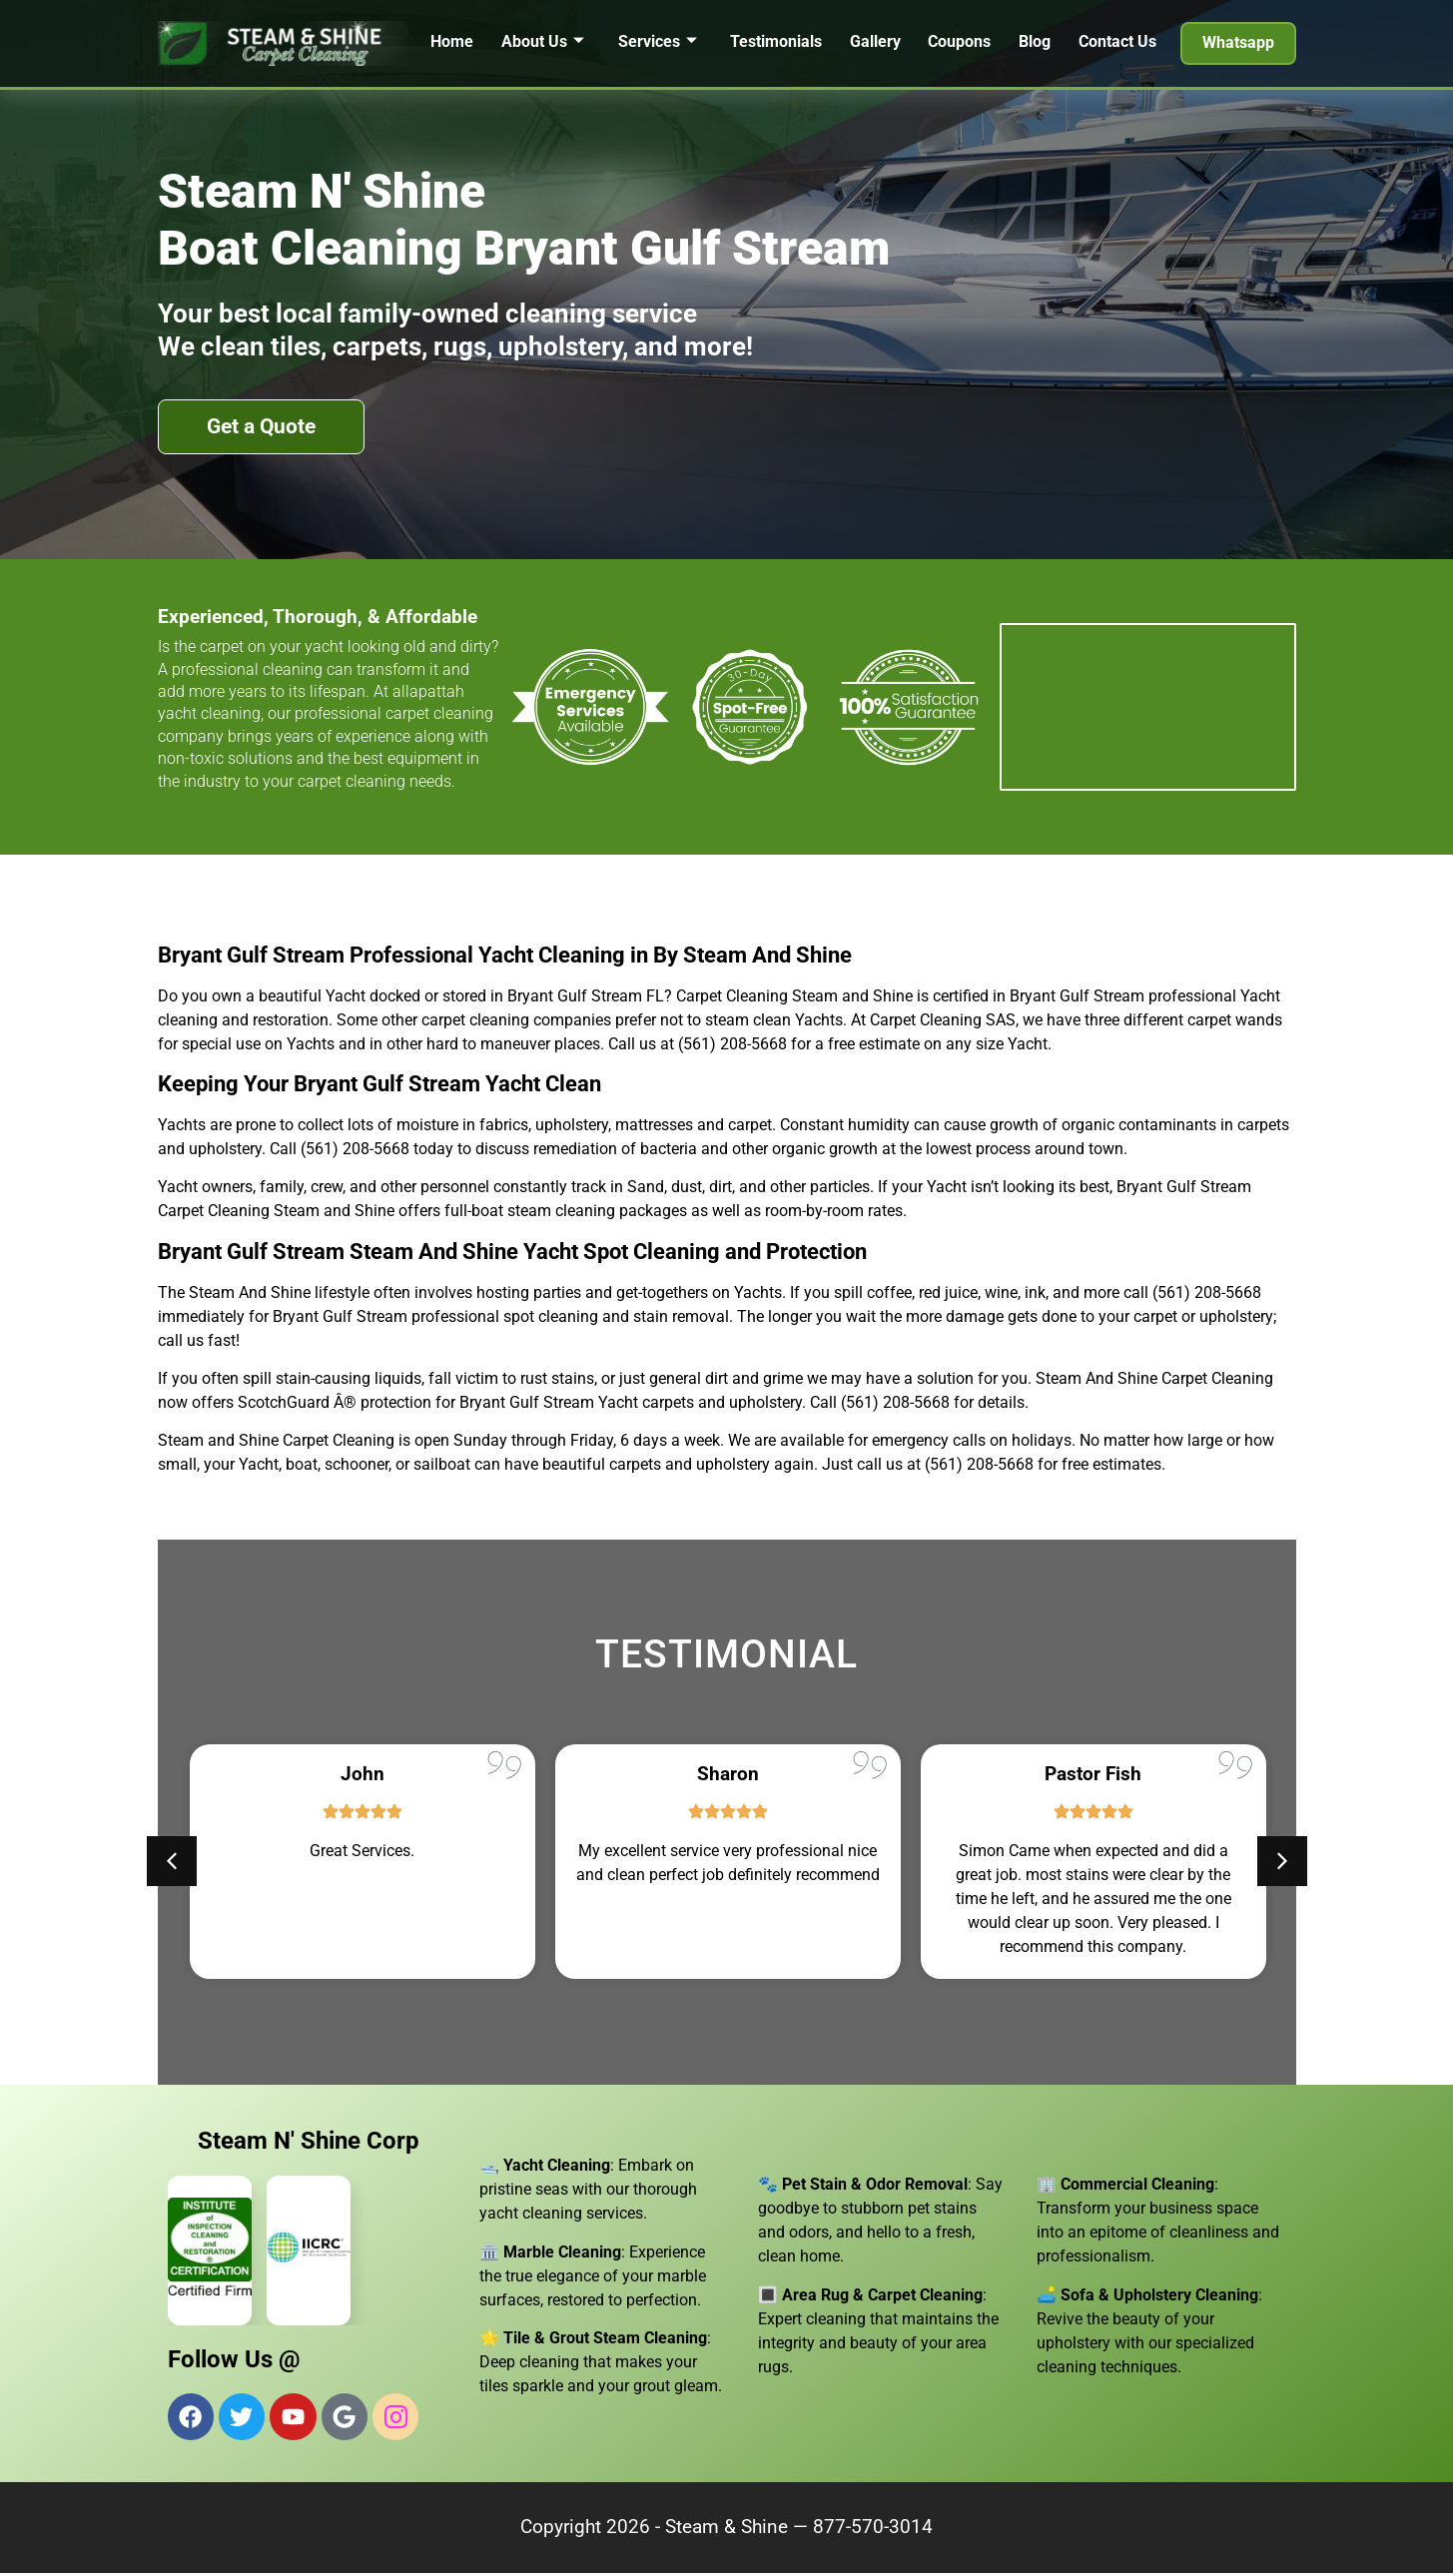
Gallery (875, 41)
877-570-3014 (873, 2529)
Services (656, 42)
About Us (541, 42)
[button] (172, 1861)
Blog (1036, 41)
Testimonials (776, 41)
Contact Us (1118, 41)
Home (450, 41)
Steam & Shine (726, 2529)
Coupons (960, 41)
